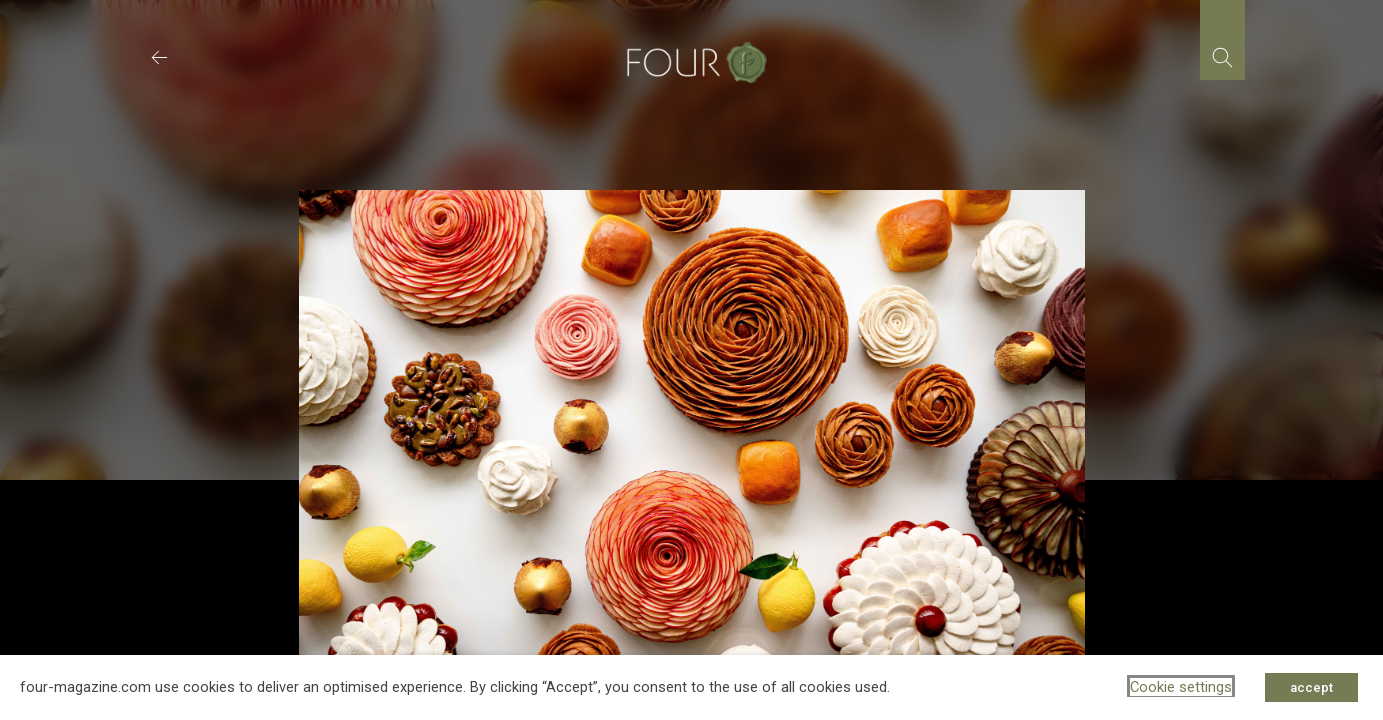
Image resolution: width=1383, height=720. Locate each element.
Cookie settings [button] (1181, 687)
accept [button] (1311, 687)
